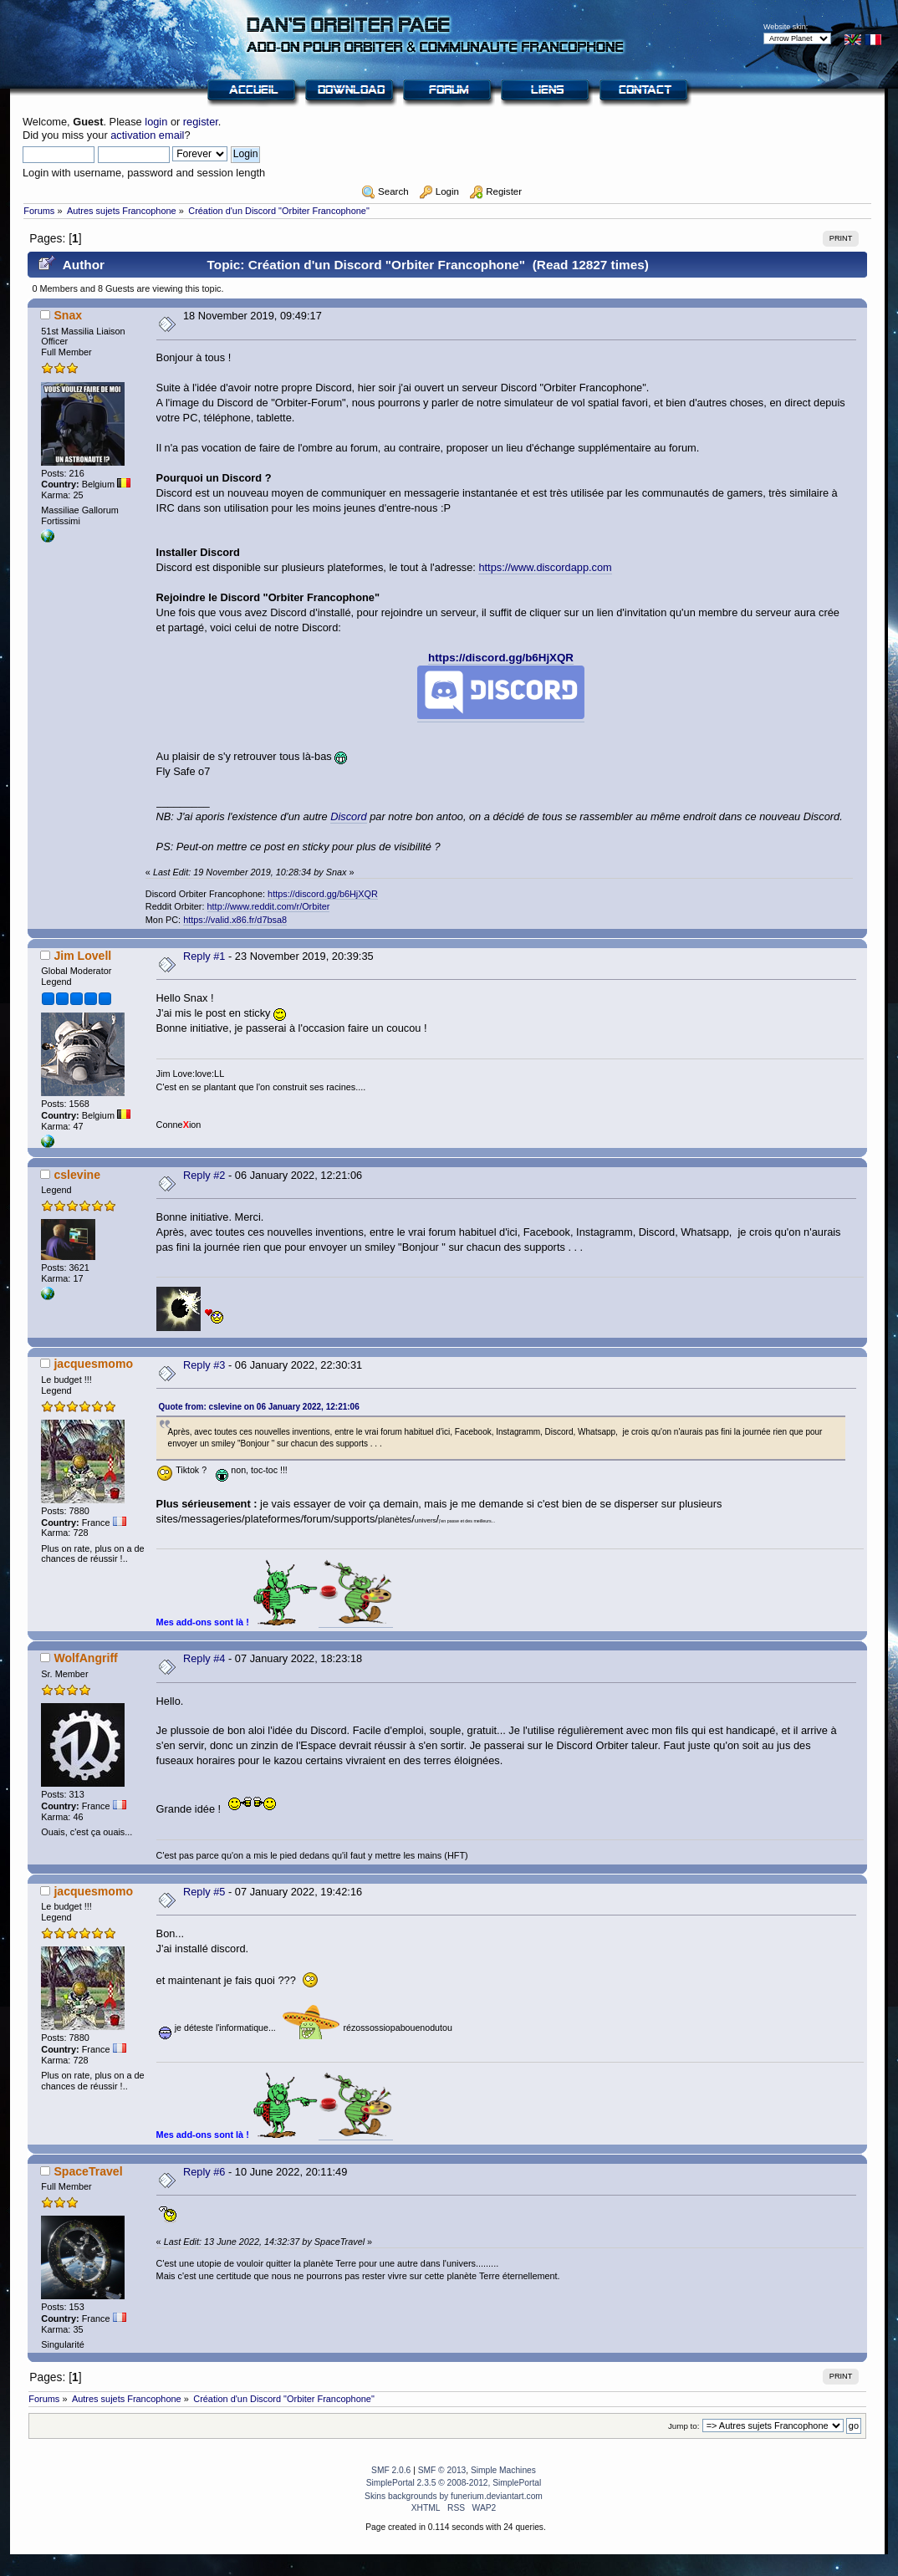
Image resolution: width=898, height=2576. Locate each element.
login (156, 121)
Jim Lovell (82, 955)
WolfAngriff (85, 1658)
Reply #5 (204, 1891)
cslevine (77, 1174)
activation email (147, 135)
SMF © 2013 (442, 2470)
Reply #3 (204, 1365)
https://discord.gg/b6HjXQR (501, 657)
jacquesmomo (93, 1363)
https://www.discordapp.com (544, 567)
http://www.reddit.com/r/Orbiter (268, 906)
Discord (348, 816)
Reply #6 (204, 2171)
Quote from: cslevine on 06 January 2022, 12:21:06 (259, 1406)
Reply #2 (204, 1175)
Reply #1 (204, 956)
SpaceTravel (88, 2171)
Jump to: (684, 2426)
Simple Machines (503, 2470)
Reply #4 (204, 1658)
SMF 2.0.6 (391, 2470)
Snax (68, 315)
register (200, 121)
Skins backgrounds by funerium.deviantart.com (454, 2496)
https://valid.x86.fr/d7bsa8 (235, 920)
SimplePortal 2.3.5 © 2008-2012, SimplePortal (454, 2482)
